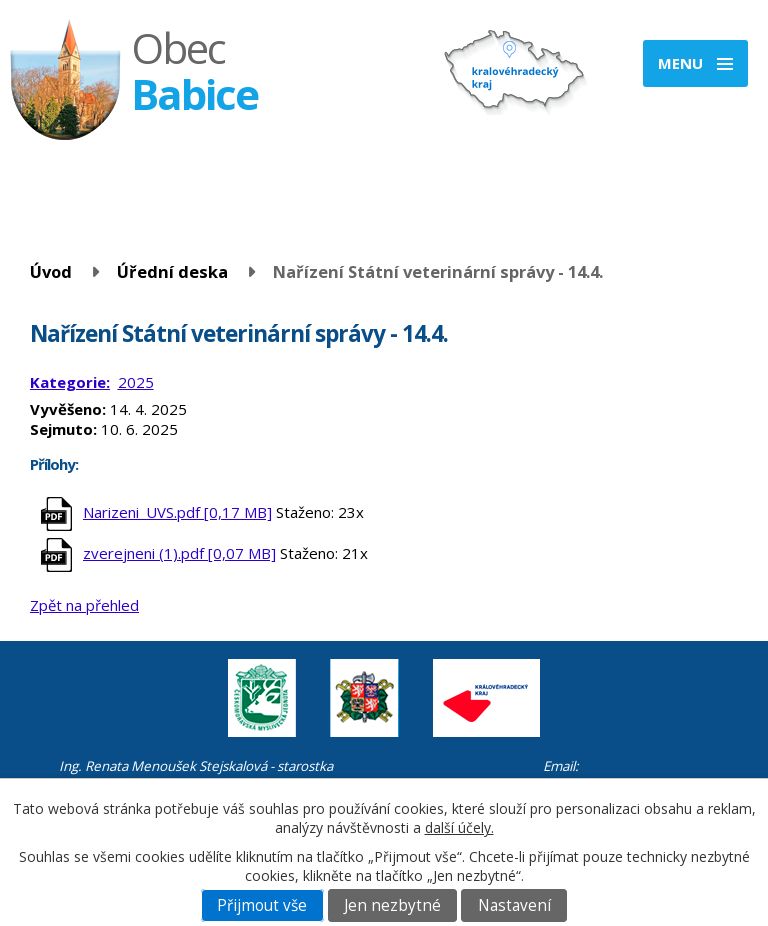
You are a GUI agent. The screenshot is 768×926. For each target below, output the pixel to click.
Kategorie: (70, 382)
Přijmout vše (262, 905)
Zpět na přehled (84, 605)
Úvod (51, 271)
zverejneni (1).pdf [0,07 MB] (179, 553)
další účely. (459, 827)
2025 (136, 382)
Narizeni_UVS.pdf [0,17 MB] (177, 512)
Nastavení (514, 905)
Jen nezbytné (392, 905)
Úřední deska (172, 271)
